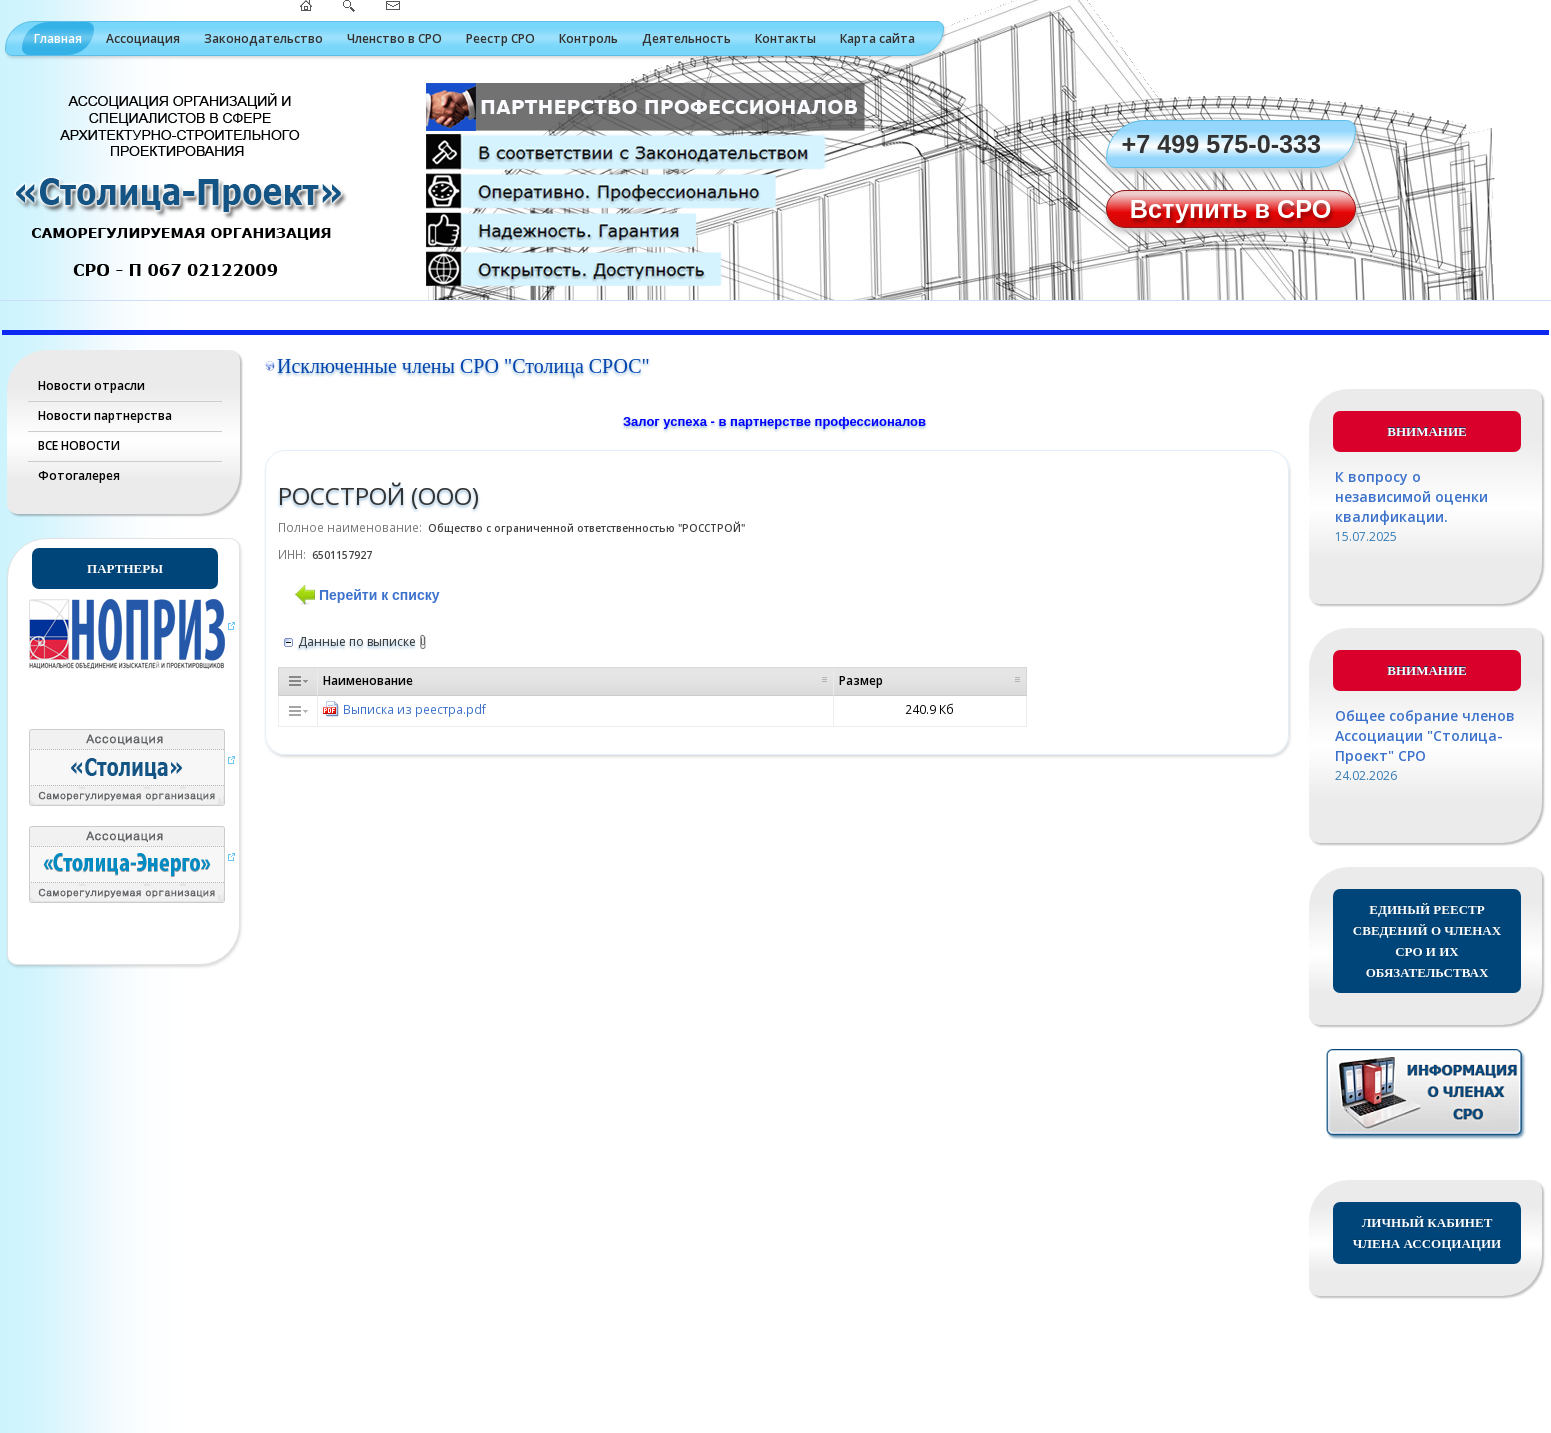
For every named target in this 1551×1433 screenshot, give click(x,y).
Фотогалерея (79, 475)
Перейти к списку (379, 595)
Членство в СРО (394, 38)
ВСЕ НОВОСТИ (79, 445)
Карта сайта (877, 38)
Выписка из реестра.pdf (414, 709)
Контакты (785, 38)
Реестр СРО (500, 38)
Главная (58, 38)
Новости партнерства (105, 415)
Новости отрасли (91, 385)
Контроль (588, 38)
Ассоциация (143, 38)
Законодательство (263, 38)
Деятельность (686, 38)
